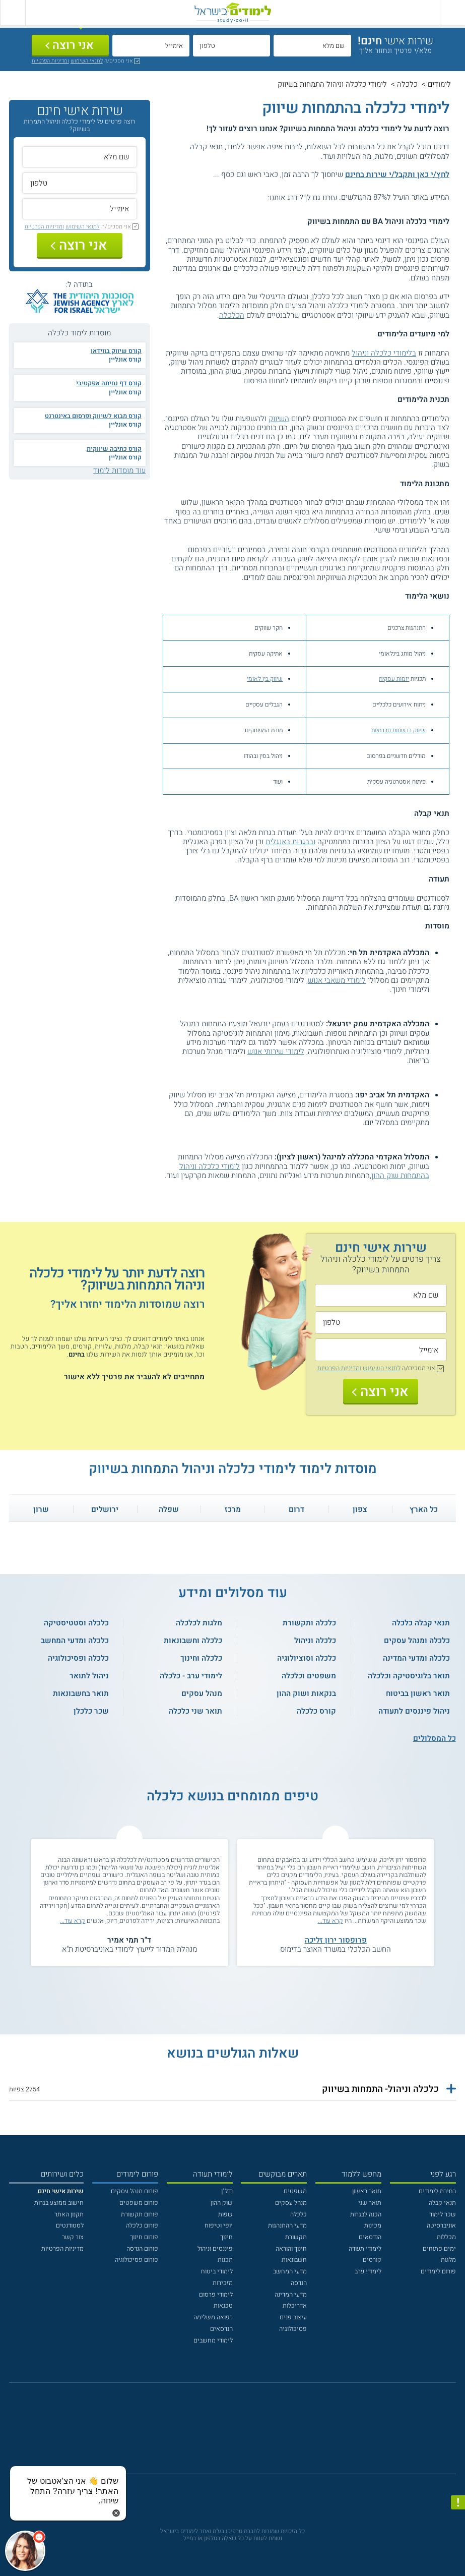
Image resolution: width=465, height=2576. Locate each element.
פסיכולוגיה (293, 2328)
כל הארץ (424, 1509)
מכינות (372, 2225)
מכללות (446, 2237)
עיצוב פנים (293, 2317)
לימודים (439, 84)
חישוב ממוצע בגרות (59, 2202)
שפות (225, 2214)
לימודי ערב (368, 2271)
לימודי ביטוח (217, 2271)
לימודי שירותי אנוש (275, 1051)
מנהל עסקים (291, 2202)
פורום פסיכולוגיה (136, 2259)
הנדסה (299, 2283)
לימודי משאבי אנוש (337, 980)
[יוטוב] (243, 2433)
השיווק (279, 418)
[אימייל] (150, 45)
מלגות (448, 2259)
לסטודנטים (70, 2225)
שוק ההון (222, 2202)
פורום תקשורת (139, 2214)
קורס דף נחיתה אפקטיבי (109, 383)
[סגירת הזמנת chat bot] (116, 2512)
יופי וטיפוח (219, 2225)
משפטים (295, 2191)
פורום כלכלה (142, 2225)
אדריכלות (295, 2305)
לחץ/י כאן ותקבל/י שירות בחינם (397, 174)
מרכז (233, 1509)
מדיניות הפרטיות (62, 2248)
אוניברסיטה (441, 2225)
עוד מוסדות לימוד (119, 470)
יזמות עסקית (394, 678)
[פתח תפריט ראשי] (452, 12)
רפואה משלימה (213, 2317)
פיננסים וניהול (215, 2248)
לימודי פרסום (216, 2294)
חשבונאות (294, 2259)
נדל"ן (227, 2191)
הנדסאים (370, 2237)
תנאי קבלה (442, 2202)
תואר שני (369, 2202)
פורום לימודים (438, 2271)
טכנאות (223, 2305)
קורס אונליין (125, 359)
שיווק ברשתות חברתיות (398, 730)
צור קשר (73, 2237)
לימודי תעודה (365, 2248)
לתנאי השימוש (87, 61)
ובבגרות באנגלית (290, 841)
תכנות (225, 2259)
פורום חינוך (144, 2237)
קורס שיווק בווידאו (116, 351)
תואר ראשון (366, 2191)
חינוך (226, 2237)
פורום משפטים (138, 2202)
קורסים (372, 2259)
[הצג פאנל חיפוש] (12, 12)
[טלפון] (231, 45)
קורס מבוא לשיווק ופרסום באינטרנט (93, 416)
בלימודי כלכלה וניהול (384, 353)
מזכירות (223, 2283)
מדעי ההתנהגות (287, 2225)
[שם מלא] (312, 45)
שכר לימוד (442, 2214)
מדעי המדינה (291, 2294)
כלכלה (407, 84)
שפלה (169, 1509)
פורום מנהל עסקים (134, 2191)
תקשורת (296, 2237)
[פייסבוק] (226, 2432)
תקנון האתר (69, 2214)
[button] (232, 2089)
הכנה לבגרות (365, 2214)
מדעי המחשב (290, 2271)
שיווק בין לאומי (265, 678)
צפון (360, 1509)
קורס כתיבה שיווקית (114, 448)
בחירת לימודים (437, 2191)
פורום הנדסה (142, 2248)
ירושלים (104, 1509)
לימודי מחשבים (213, 2340)
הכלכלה (231, 315)
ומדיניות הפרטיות (50, 61)
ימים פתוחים (439, 2248)
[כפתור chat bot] (25, 2551)
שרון (41, 1509)
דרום (296, 1509)
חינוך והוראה (291, 2248)
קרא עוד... (330, 1920)
